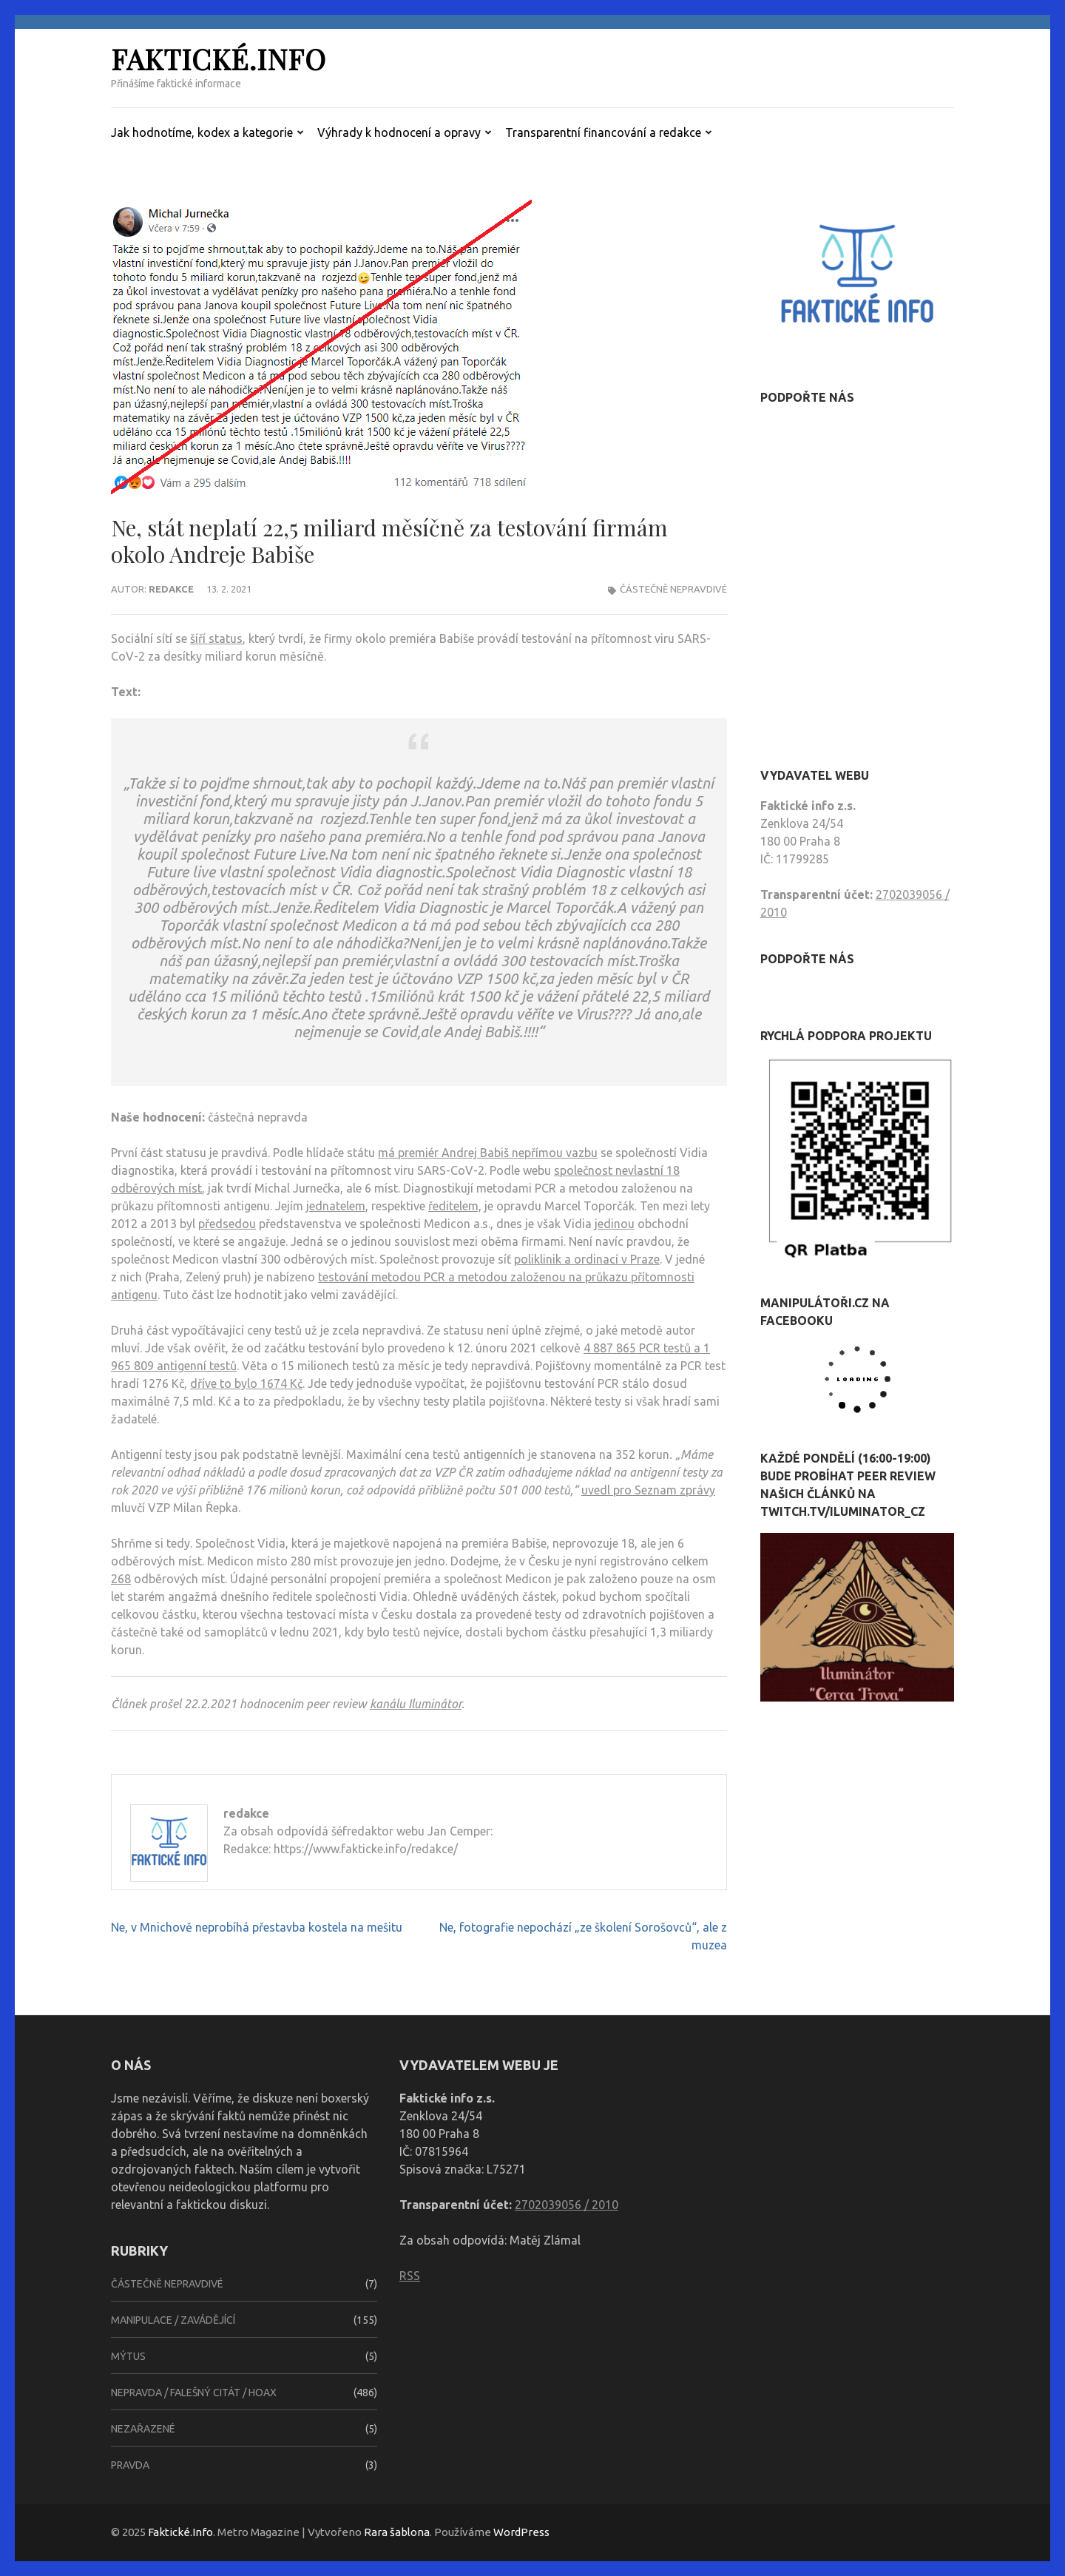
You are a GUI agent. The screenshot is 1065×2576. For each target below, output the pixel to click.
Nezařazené (143, 2429)
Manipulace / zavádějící (173, 2320)
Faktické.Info (218, 59)
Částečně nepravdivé (673, 589)
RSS (409, 2275)
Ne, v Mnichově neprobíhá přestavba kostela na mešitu (256, 1927)
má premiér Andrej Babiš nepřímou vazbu (488, 1152)
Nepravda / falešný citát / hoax (194, 2392)
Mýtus (128, 2356)
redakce (171, 589)
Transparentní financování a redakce (603, 132)
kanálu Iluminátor (416, 1703)
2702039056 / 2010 (566, 2204)
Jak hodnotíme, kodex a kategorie (202, 132)
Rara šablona (397, 2532)
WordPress (521, 2532)
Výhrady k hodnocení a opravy (399, 132)
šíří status (216, 638)
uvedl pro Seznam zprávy (648, 1490)
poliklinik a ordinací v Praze (587, 1259)
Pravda (130, 2465)
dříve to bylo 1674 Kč (246, 1383)
